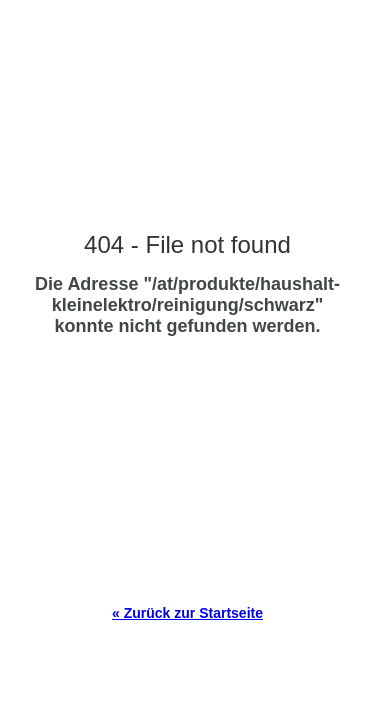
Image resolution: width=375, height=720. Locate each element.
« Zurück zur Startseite (187, 613)
